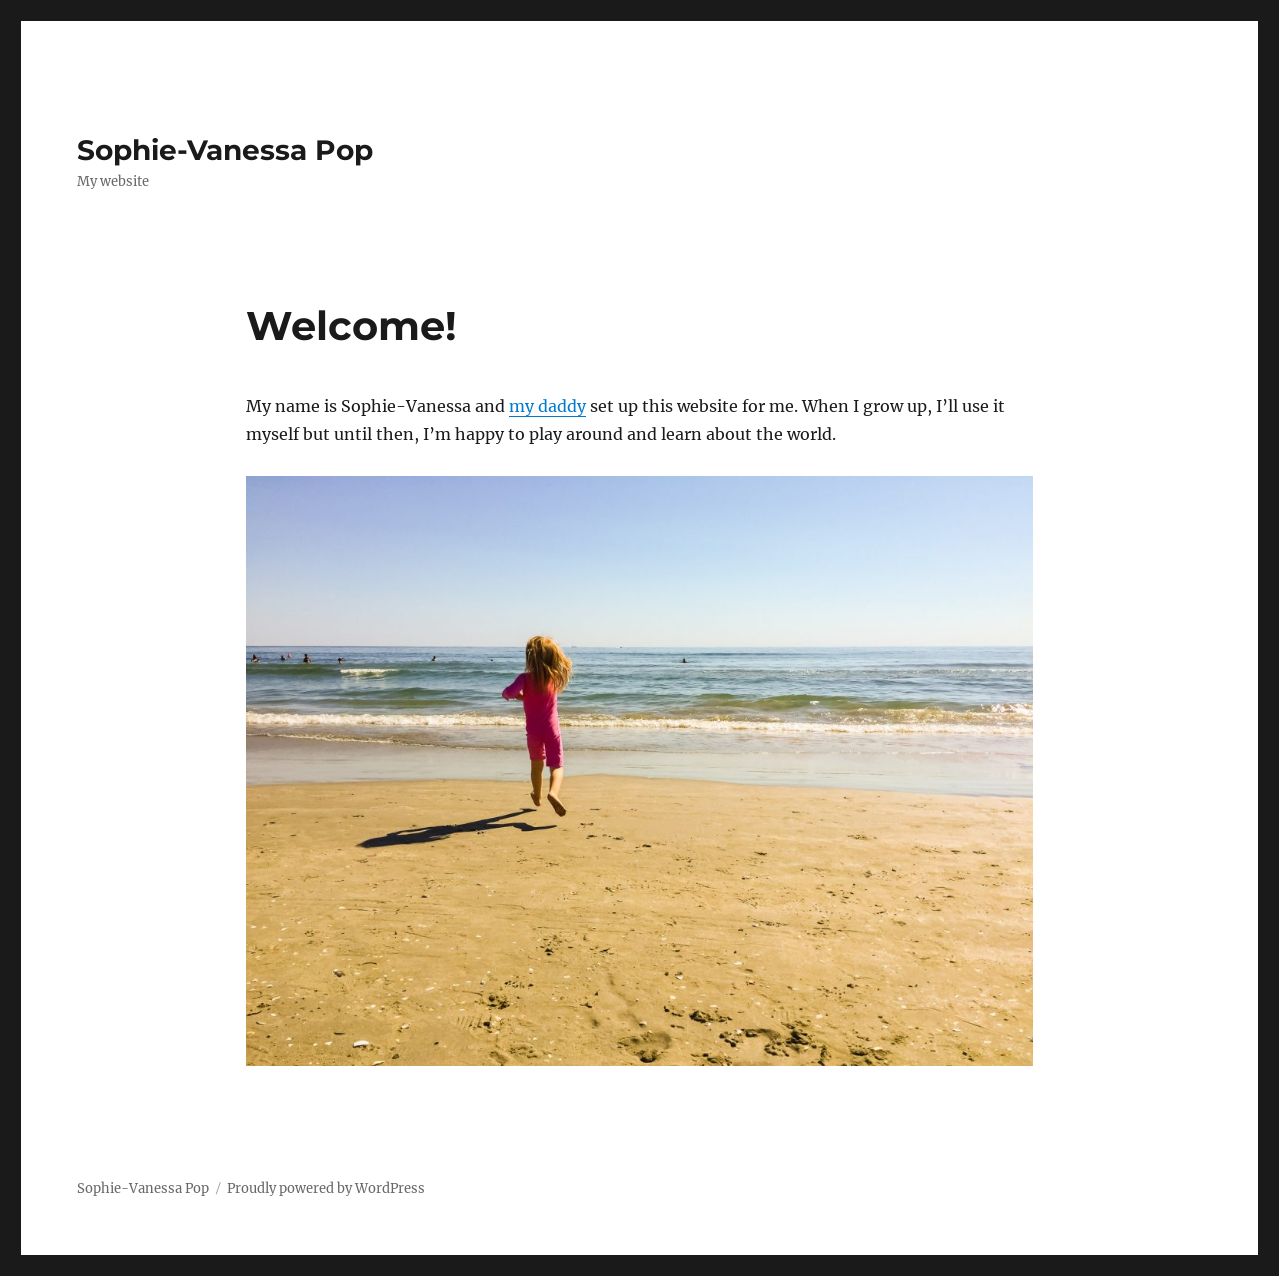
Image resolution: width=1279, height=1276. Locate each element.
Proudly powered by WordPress (326, 1188)
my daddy (547, 406)
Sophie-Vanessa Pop (225, 150)
